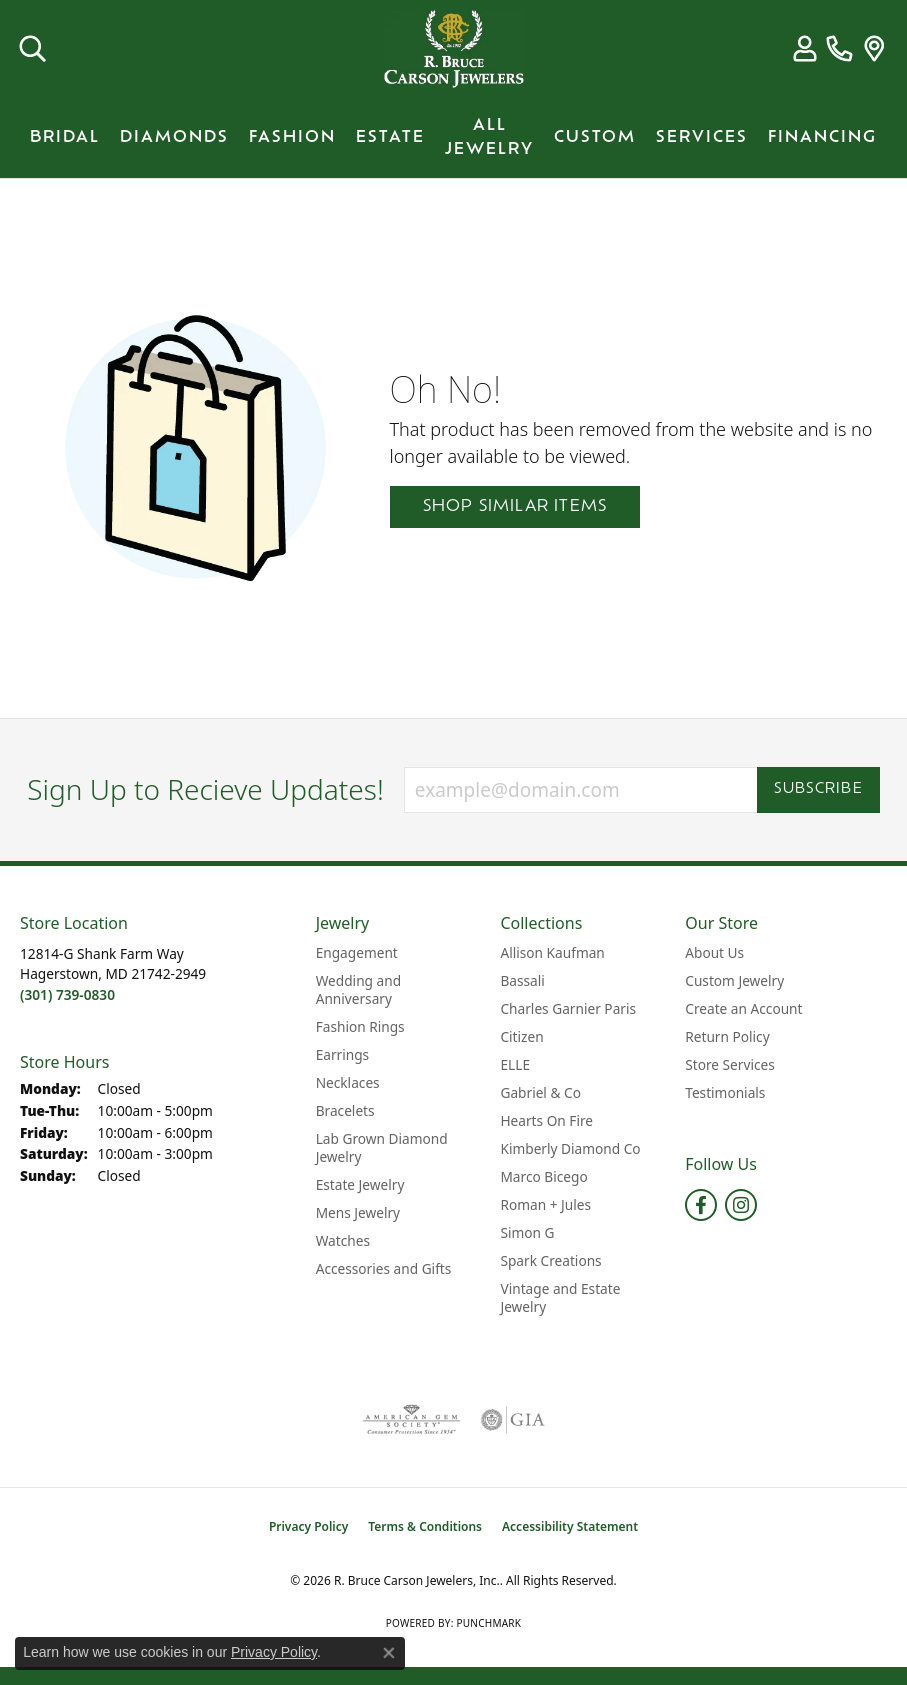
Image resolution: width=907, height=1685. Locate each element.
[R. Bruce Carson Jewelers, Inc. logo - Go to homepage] (454, 49)
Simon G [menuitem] (527, 1232)
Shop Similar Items (515, 507)
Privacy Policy (308, 1526)
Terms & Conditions (425, 1526)
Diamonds (174, 138)
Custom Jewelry (734, 980)
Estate (390, 138)
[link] (839, 49)
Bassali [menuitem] (522, 980)
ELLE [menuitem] (515, 1064)
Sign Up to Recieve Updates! (205, 790)
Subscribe (818, 789)
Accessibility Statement (570, 1526)
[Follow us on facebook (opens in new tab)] (701, 1205)
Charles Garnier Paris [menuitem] (568, 1008)
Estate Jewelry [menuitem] (360, 1184)
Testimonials (725, 1092)
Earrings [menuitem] (343, 1054)
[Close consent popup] (389, 1653)
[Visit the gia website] (513, 1420)
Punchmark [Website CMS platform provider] (488, 1623)
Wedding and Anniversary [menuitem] (358, 989)
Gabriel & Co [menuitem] (540, 1092)
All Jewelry (489, 138)
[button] (32, 49)
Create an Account (743, 1008)
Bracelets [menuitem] (345, 1110)
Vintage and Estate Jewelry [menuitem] (560, 1297)
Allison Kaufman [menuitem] (552, 952)
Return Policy (727, 1036)
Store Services (730, 1064)
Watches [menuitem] (343, 1240)
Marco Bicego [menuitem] (543, 1176)
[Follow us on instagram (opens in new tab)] (741, 1205)
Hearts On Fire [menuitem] (546, 1120)
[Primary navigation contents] (453, 138)
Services (702, 138)
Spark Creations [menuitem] (550, 1260)
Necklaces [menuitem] (348, 1082)
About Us (714, 952)
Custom (595, 138)
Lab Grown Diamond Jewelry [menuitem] (382, 1147)
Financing (822, 138)
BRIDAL (65, 138)
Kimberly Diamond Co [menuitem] (570, 1148)
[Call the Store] (67, 994)
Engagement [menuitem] (357, 952)
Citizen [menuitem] (521, 1036)
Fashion (292, 138)
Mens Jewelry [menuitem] (358, 1212)
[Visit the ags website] (411, 1420)
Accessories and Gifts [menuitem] (384, 1268)
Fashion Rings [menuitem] (360, 1026)
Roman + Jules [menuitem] (545, 1204)
